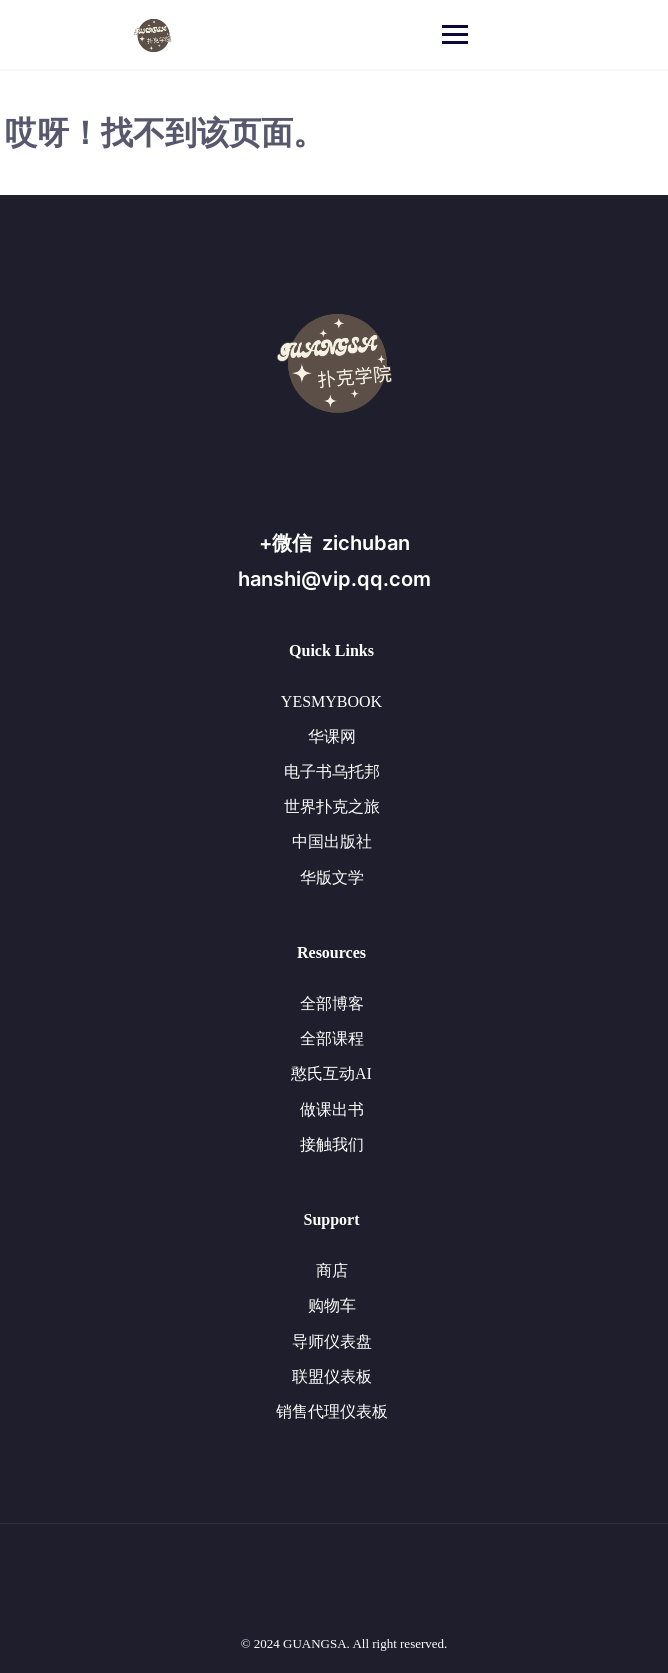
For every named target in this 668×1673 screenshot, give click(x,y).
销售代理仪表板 (332, 1411)
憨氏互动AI (331, 1073)
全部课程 (332, 1038)
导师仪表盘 (332, 1341)
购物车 (332, 1305)
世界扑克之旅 (332, 806)
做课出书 (332, 1109)
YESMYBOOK (331, 701)
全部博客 (332, 1003)
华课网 (332, 736)
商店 (332, 1270)
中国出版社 (332, 841)
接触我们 (332, 1144)
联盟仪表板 (332, 1376)
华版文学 (332, 877)
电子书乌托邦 (332, 771)
